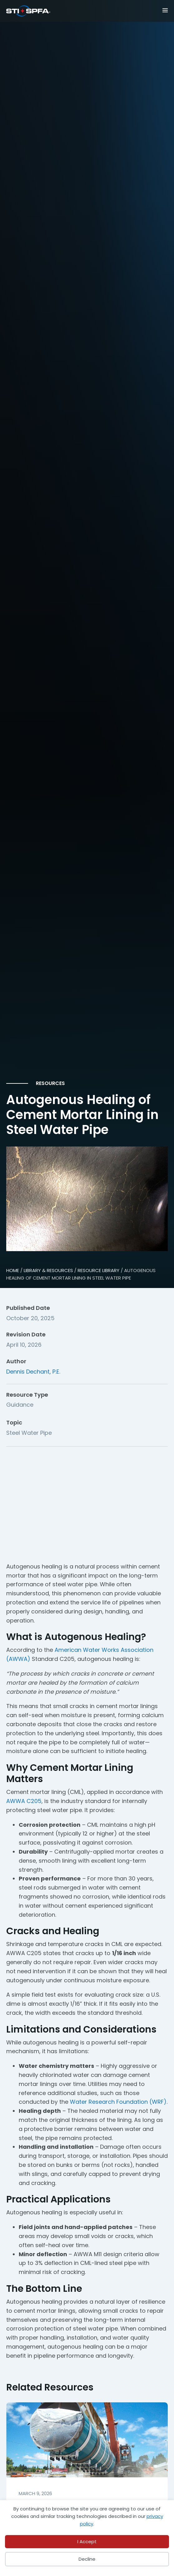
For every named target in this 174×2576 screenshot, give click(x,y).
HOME (12, 1270)
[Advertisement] (87, 1500)
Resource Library (98, 1270)
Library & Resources (48, 1270)
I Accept (87, 2541)
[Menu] (156, 10)
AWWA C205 (23, 1801)
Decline (87, 2559)
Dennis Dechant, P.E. (33, 1371)
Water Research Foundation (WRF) (118, 2102)
